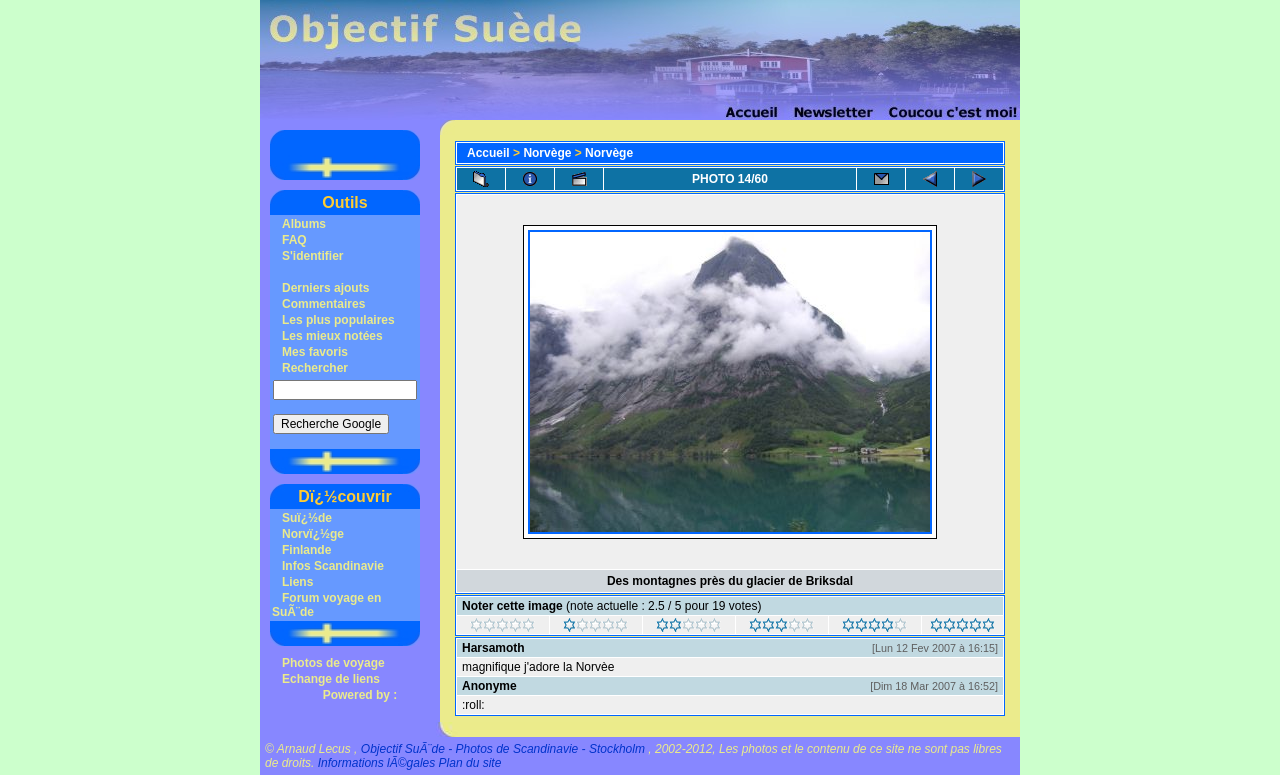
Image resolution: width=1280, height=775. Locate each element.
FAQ (294, 240)
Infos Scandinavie (333, 566)
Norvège (547, 153)
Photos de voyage (333, 663)
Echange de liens (331, 679)
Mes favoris (315, 352)
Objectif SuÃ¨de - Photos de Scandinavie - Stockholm (503, 749)
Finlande (306, 550)
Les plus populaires (338, 320)
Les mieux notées (332, 336)
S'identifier (313, 256)
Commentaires (323, 304)
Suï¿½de (307, 518)
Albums (304, 224)
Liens (297, 582)
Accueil (488, 153)
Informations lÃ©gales (377, 763)
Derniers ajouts (325, 288)
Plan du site (470, 763)
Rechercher (315, 368)
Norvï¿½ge (313, 534)
